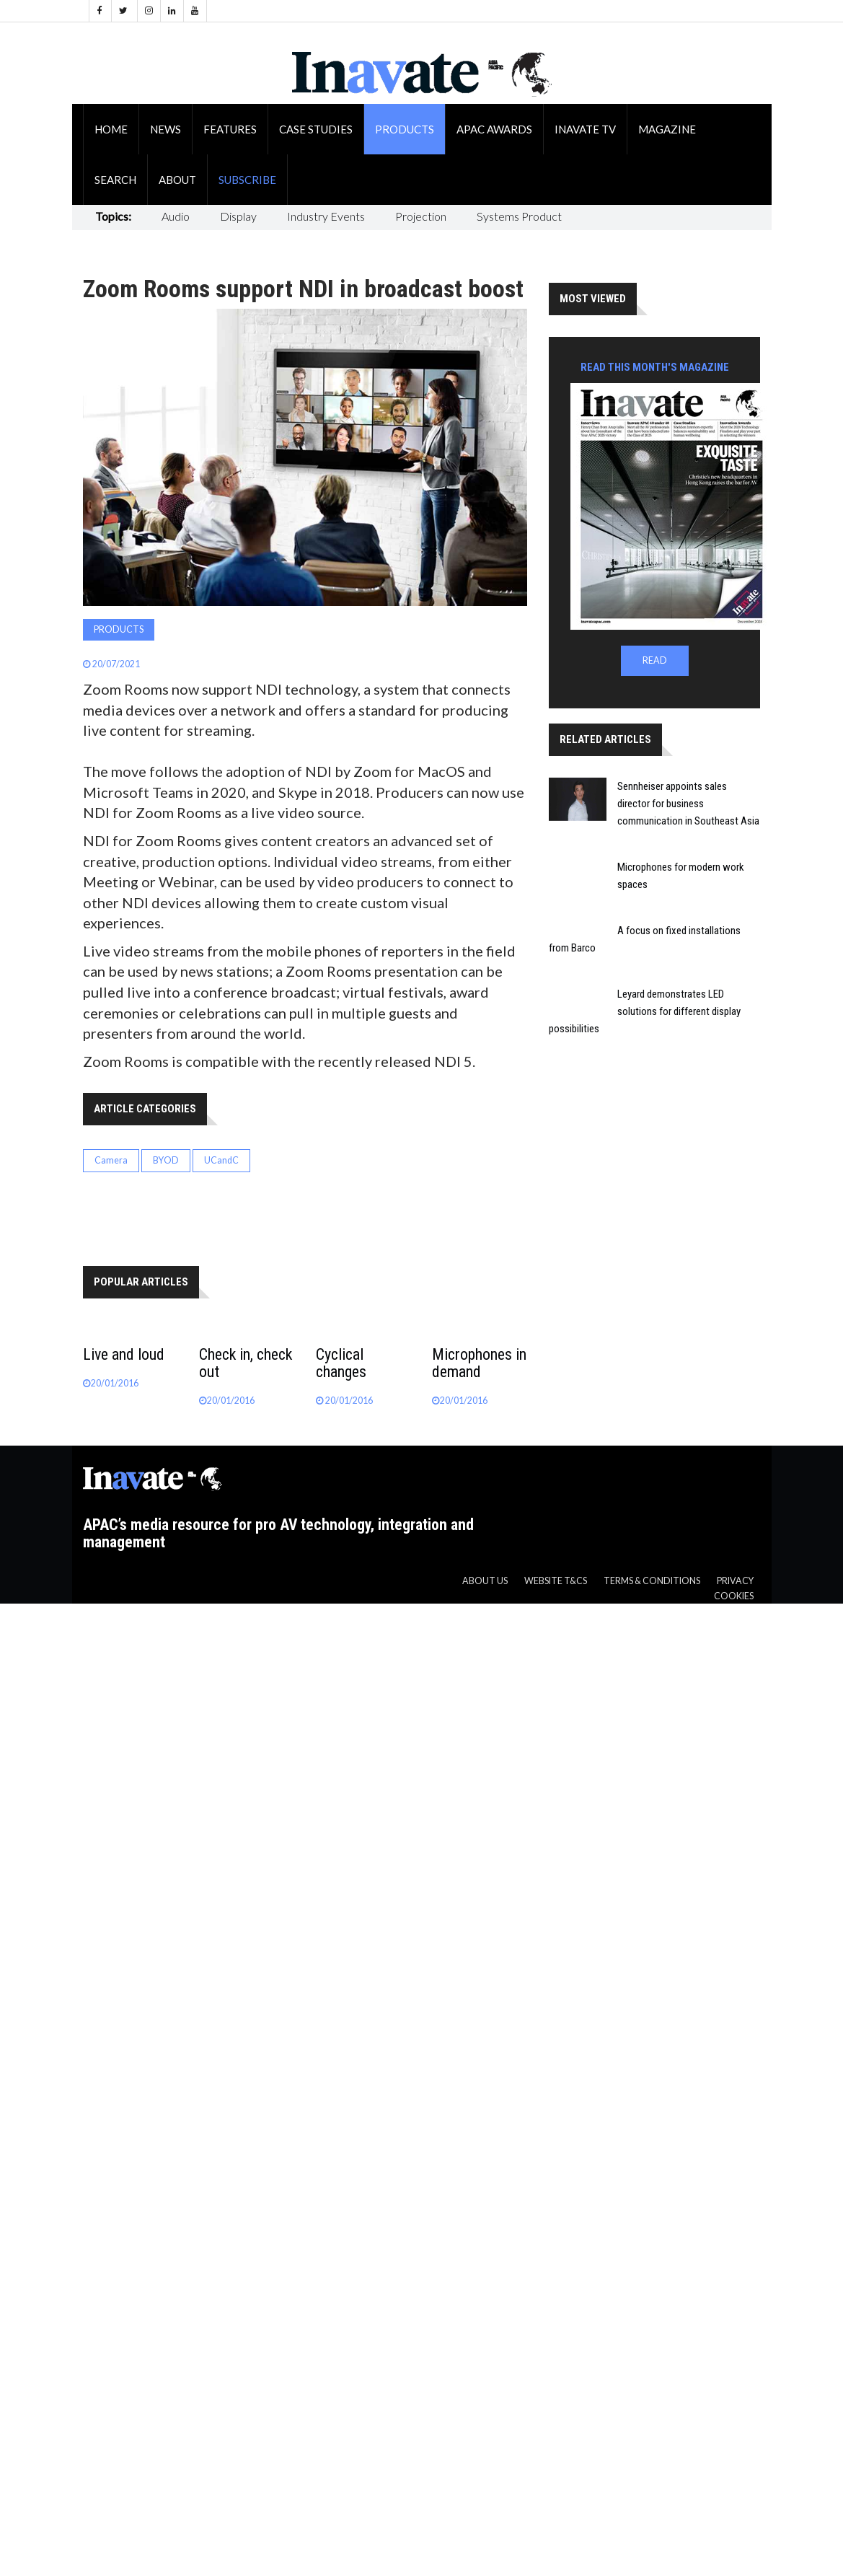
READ (655, 660)
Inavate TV (585, 129)
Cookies (734, 1596)
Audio (176, 216)
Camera (111, 1160)
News (165, 129)
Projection (420, 216)
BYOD (166, 1160)
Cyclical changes (341, 1363)
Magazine (667, 129)
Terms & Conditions (652, 1580)
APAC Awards (494, 129)
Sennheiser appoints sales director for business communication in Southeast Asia (688, 803)
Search (115, 179)
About (177, 179)
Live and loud (123, 1354)
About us (485, 1580)
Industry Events (326, 216)
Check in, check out (245, 1363)
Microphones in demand (479, 1363)
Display (238, 216)
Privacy (735, 1580)
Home (111, 129)
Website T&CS (555, 1580)
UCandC (221, 1160)
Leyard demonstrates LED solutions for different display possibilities (645, 1011)
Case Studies (316, 129)
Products (404, 129)
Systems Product (519, 216)
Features (230, 129)
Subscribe (247, 179)
